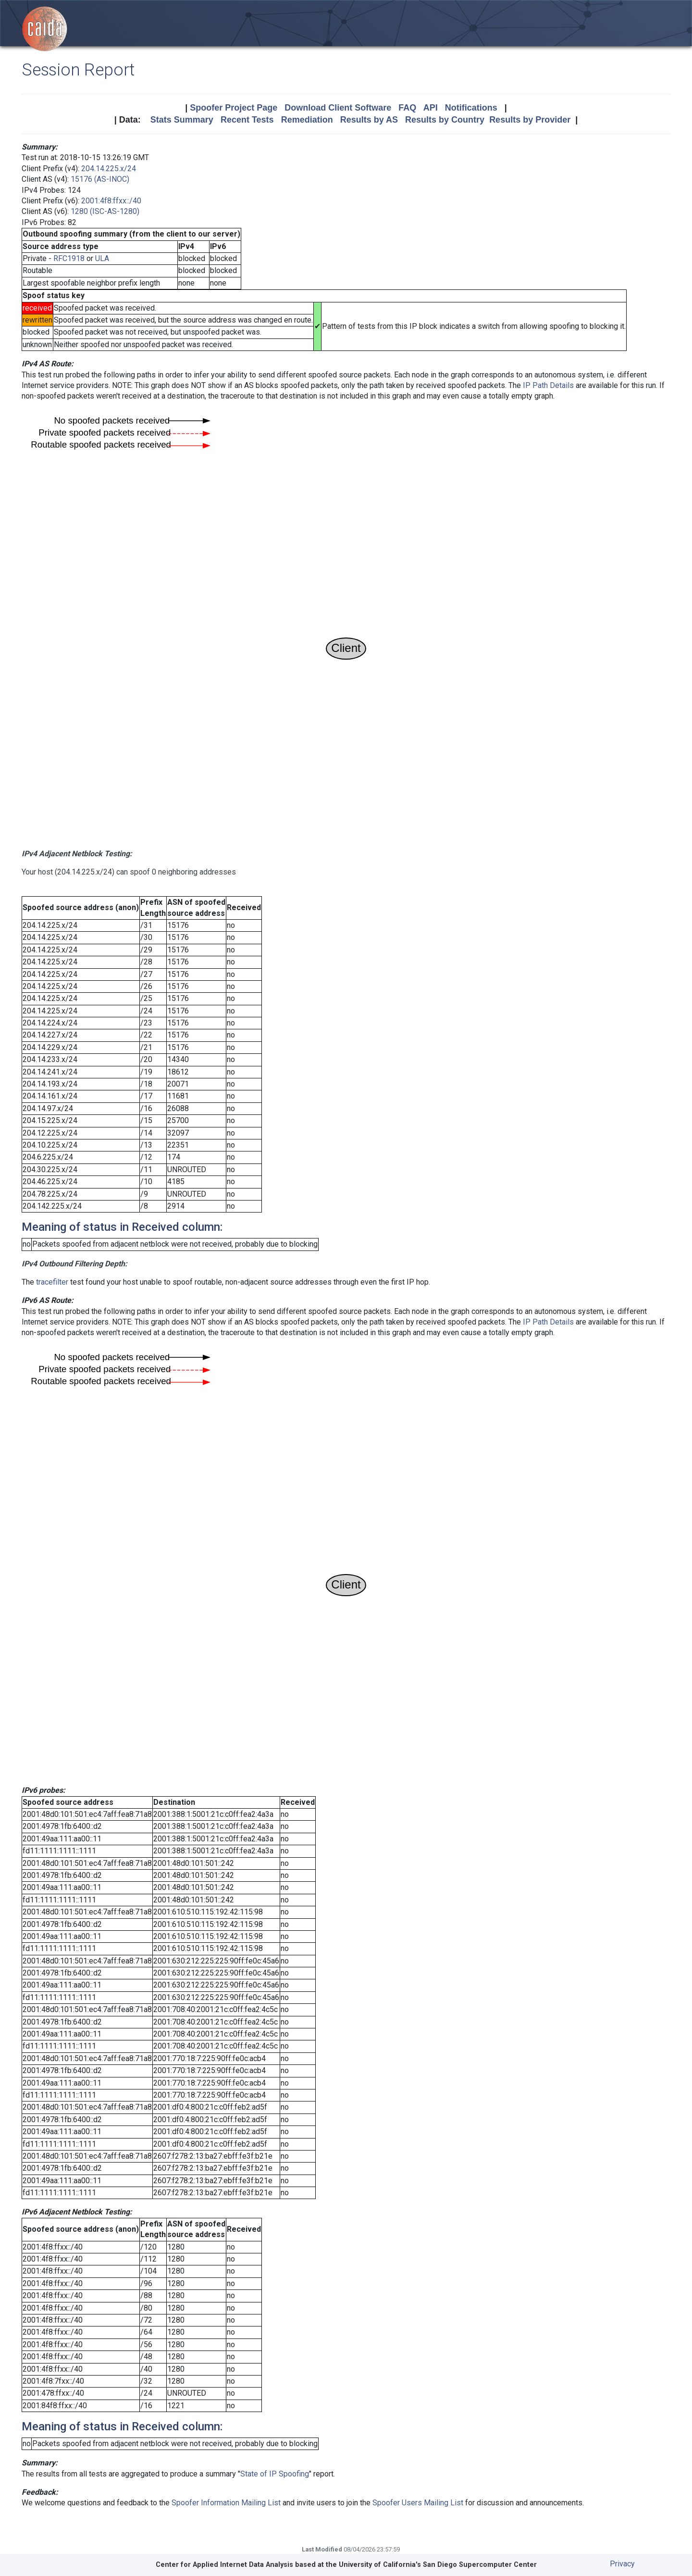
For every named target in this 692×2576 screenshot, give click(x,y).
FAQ (407, 108)
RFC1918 (69, 258)
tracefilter (52, 1282)
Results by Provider (529, 120)
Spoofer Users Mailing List (417, 2502)
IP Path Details (548, 385)
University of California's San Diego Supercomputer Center (438, 2565)
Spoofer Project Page (233, 108)
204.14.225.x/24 (108, 168)
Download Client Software (337, 108)
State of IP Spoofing (274, 2473)
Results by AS (369, 120)
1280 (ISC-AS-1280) (105, 211)
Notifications (471, 108)
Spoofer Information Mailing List (226, 2502)
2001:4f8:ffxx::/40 (111, 200)
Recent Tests (247, 120)
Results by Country (444, 120)
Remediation (307, 120)
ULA (102, 258)
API (430, 108)
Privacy (622, 2563)
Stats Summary (181, 120)
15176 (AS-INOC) (100, 179)
